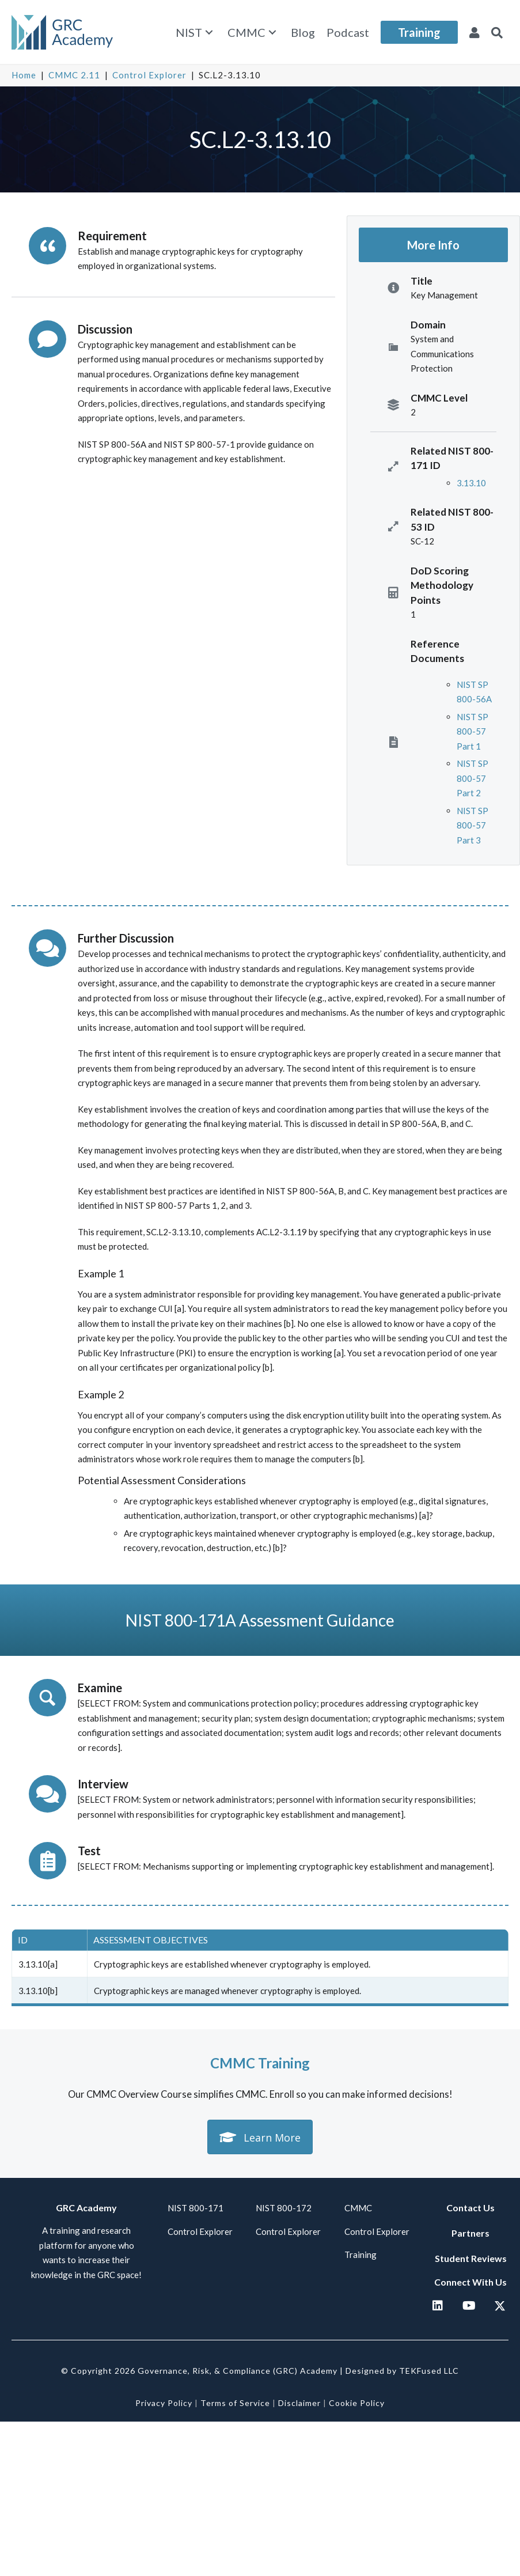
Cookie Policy (357, 2403)
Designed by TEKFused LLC (402, 2370)
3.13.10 (471, 483)
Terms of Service (235, 2403)
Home (24, 75)
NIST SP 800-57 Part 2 (472, 778)
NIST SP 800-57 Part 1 (472, 731)
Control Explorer (149, 75)
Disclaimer (299, 2403)
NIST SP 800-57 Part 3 (472, 825)
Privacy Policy (163, 2403)
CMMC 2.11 (74, 75)
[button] (209, 32)
